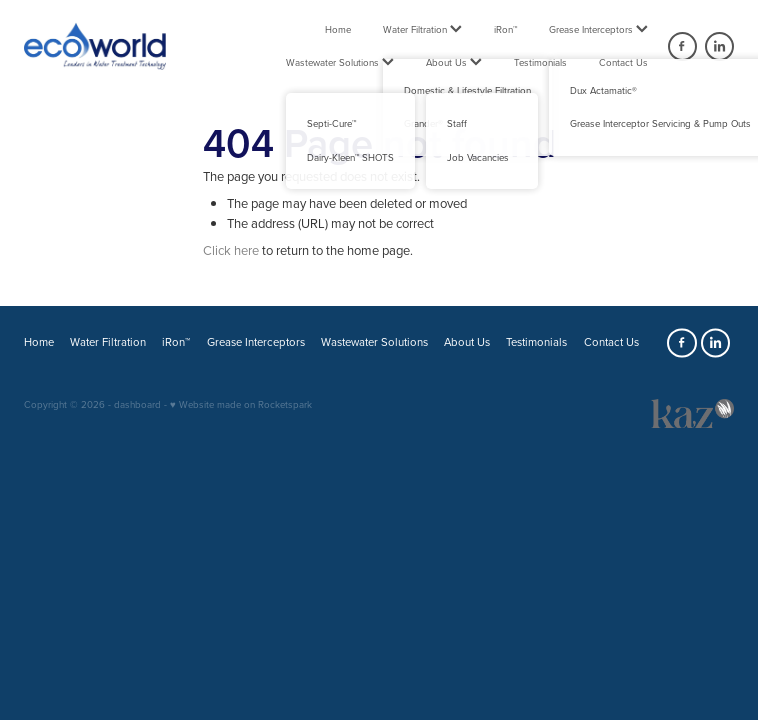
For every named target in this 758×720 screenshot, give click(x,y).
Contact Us (623, 62)
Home (338, 29)
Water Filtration (422, 29)
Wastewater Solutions (340, 62)
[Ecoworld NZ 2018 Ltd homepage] (95, 46)
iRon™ (505, 29)
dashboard (137, 404)
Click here (231, 250)
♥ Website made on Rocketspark (241, 404)
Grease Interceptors (598, 29)
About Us (454, 62)
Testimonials (540, 62)
